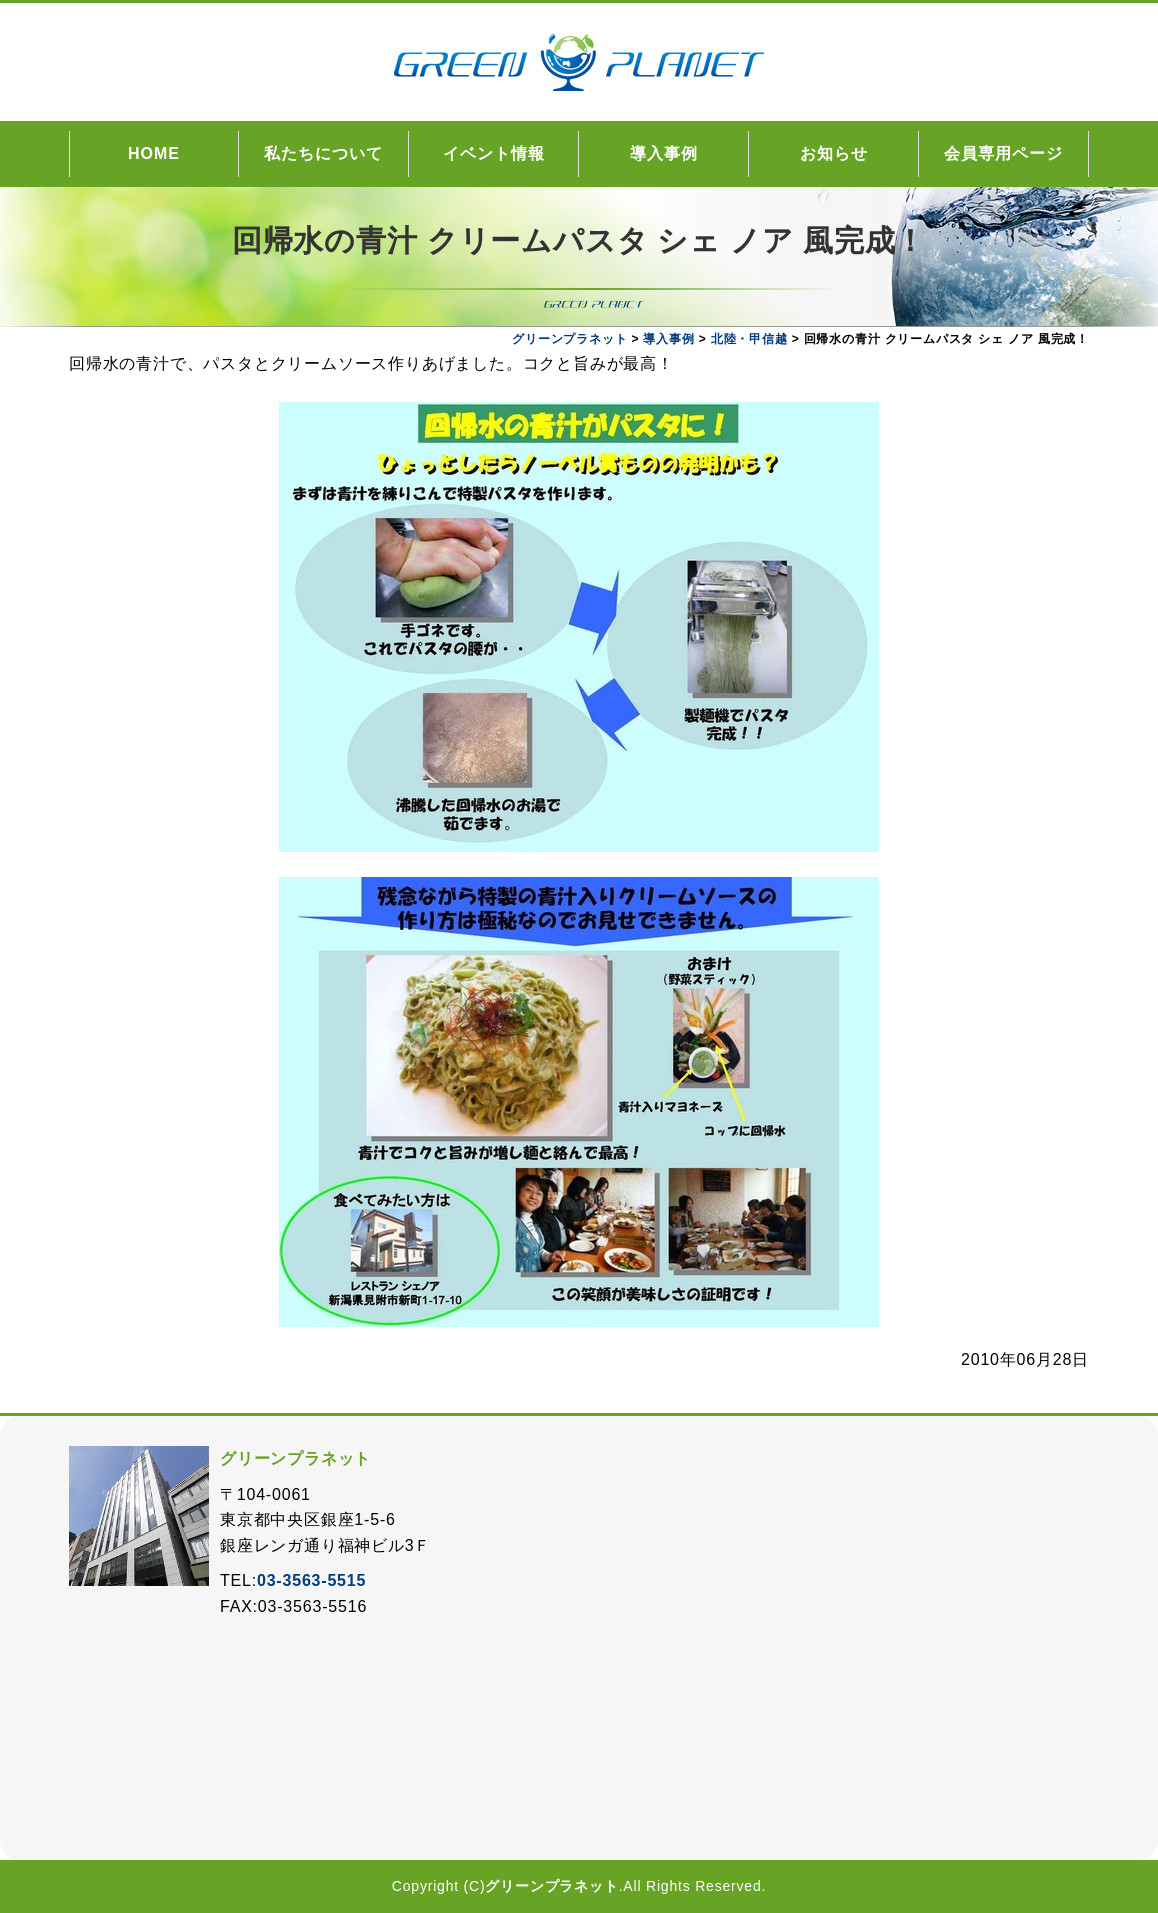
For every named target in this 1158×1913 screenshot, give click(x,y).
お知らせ (834, 153)
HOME (154, 153)
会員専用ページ (1003, 153)
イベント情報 (494, 153)
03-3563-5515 (311, 1580)
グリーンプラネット (551, 1886)
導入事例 (664, 153)
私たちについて (323, 153)
